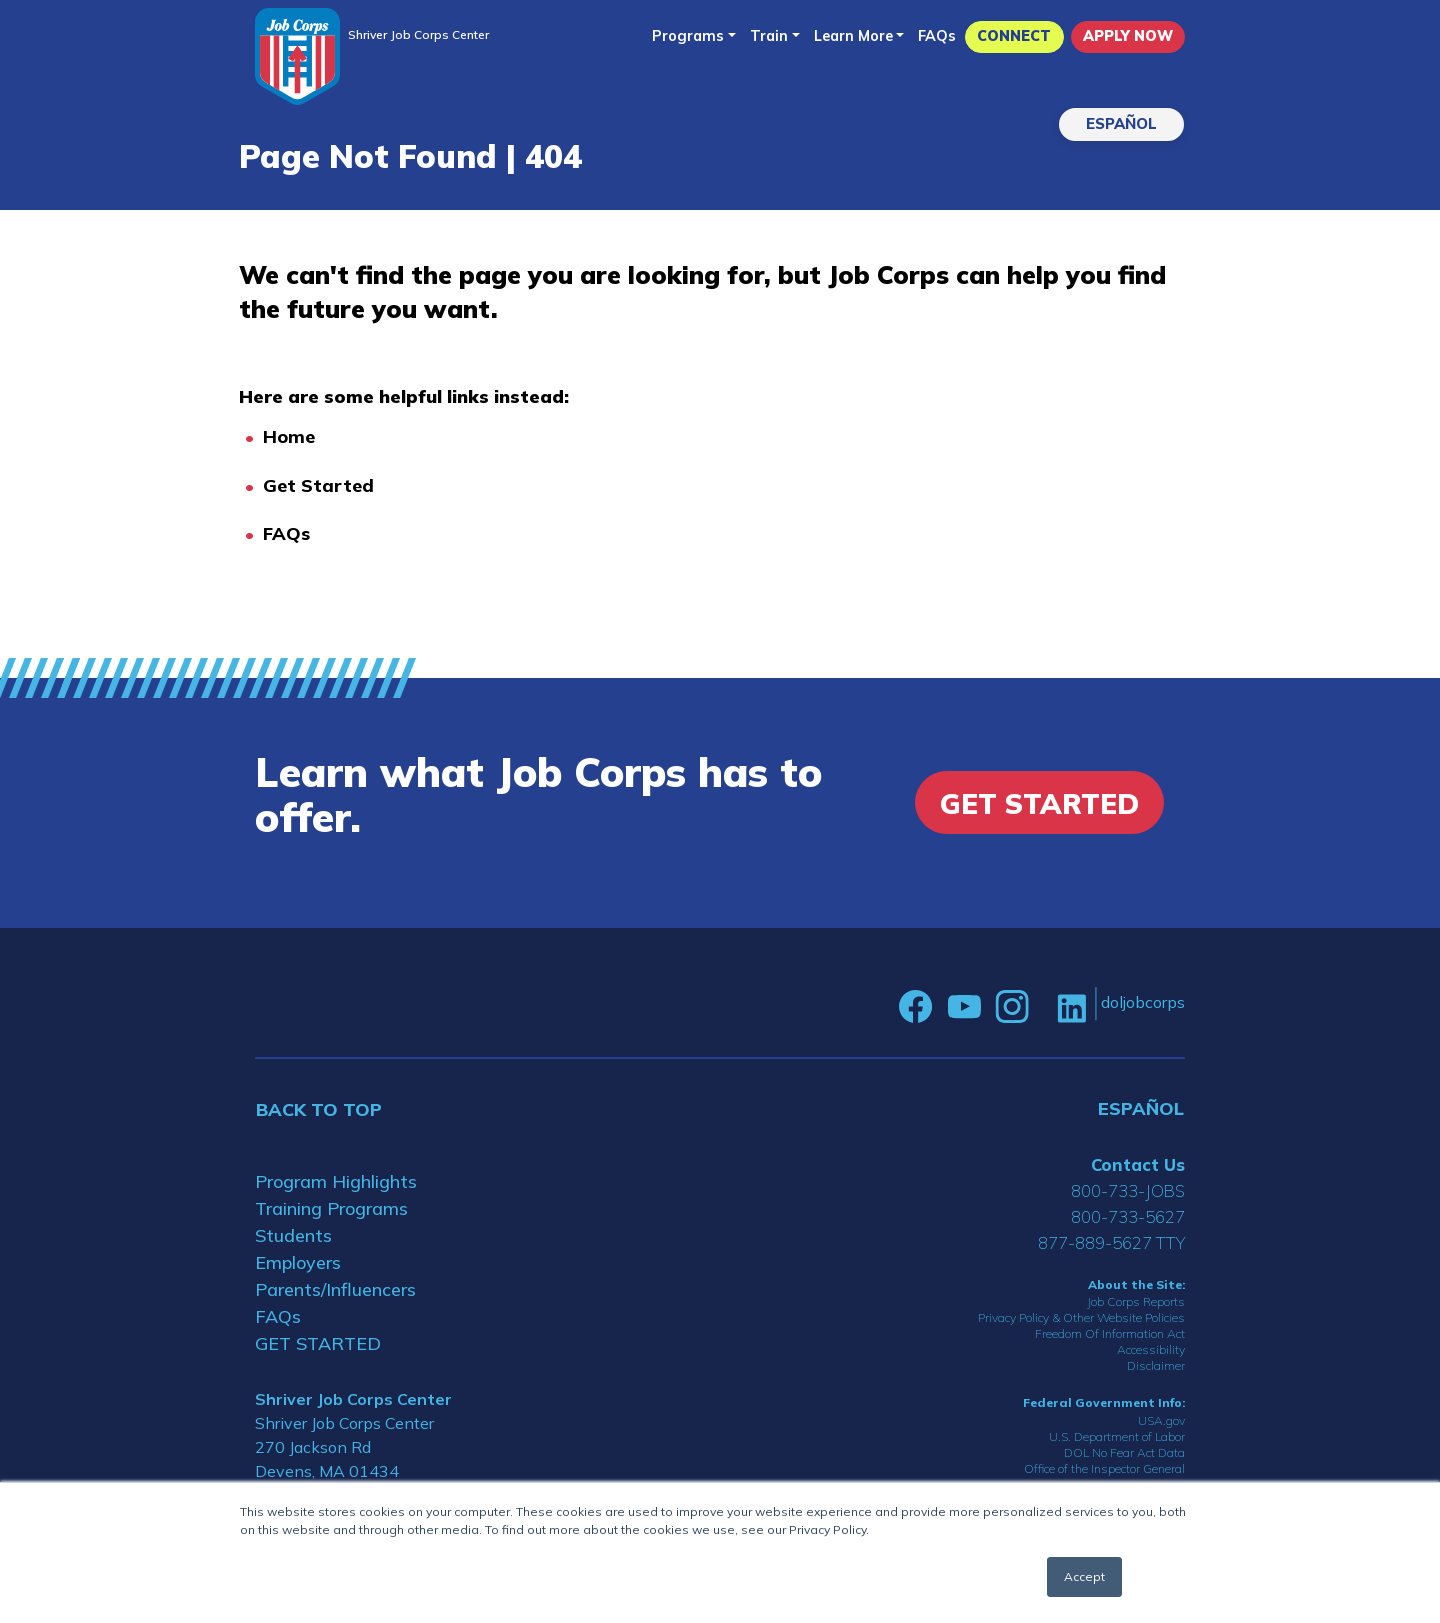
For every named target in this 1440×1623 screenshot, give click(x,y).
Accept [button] (1084, 1576)
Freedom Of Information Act (1110, 1333)
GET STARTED (318, 1343)
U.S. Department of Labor (1117, 1436)
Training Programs (331, 1208)
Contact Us (1138, 1164)
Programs (688, 36)
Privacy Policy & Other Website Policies (1081, 1317)
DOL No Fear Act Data (1124, 1452)
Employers (298, 1262)
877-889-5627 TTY (1111, 1242)
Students (293, 1235)
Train (769, 36)
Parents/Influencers (335, 1289)
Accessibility (1151, 1349)
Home (289, 436)
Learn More (853, 36)
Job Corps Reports (1136, 1301)
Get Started (318, 485)
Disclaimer (1156, 1365)
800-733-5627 (1128, 1216)
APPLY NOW (1128, 36)
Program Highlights (336, 1181)
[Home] (297, 56)
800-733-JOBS (1128, 1190)
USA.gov (1161, 1420)
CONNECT (1014, 36)
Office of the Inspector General (1104, 1468)
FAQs (937, 36)
